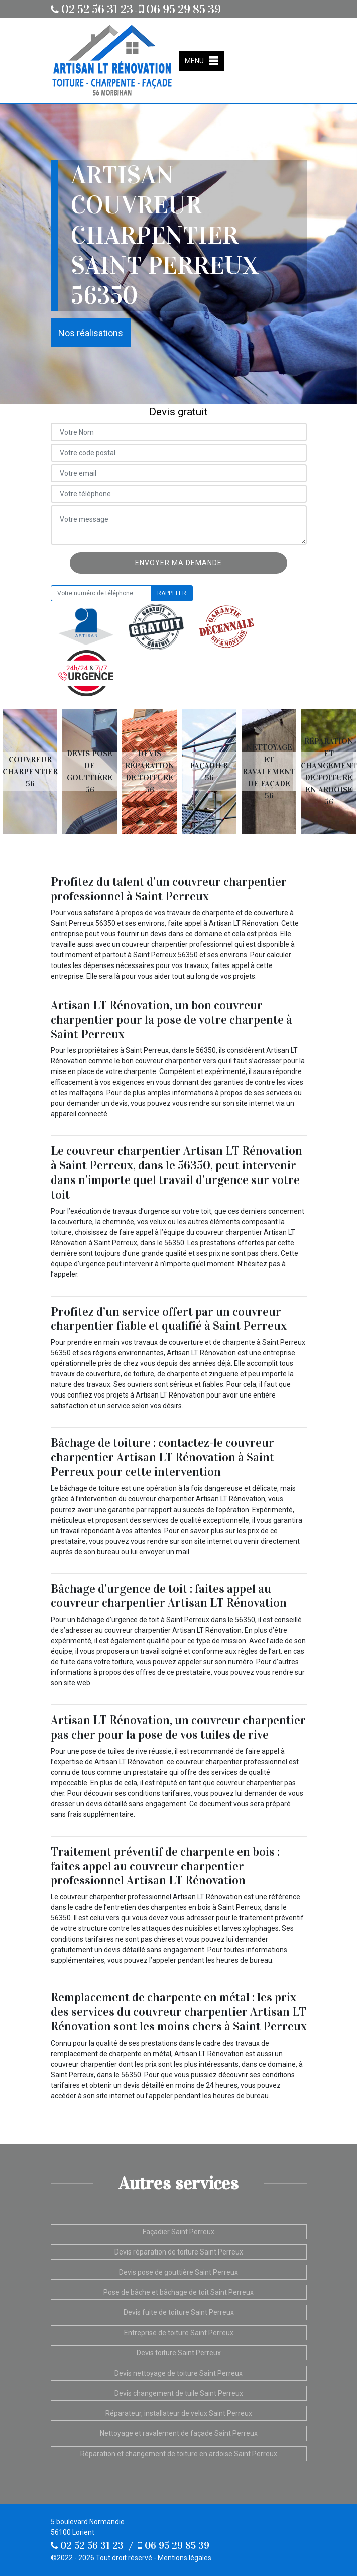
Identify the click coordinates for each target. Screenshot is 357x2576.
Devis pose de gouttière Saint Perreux (178, 2272)
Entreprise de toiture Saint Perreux (178, 2333)
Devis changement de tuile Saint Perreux (178, 2393)
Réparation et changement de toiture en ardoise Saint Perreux (178, 2454)
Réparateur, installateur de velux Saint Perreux (178, 2413)
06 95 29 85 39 (180, 9)
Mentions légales (184, 2558)
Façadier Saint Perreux (178, 2232)
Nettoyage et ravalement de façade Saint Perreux (179, 2433)
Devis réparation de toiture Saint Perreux (178, 2252)
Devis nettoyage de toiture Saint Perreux (178, 2373)
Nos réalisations (90, 333)
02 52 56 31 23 (92, 9)
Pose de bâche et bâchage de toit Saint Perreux (178, 2292)
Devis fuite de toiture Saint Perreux (179, 2312)
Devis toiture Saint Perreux (179, 2353)
